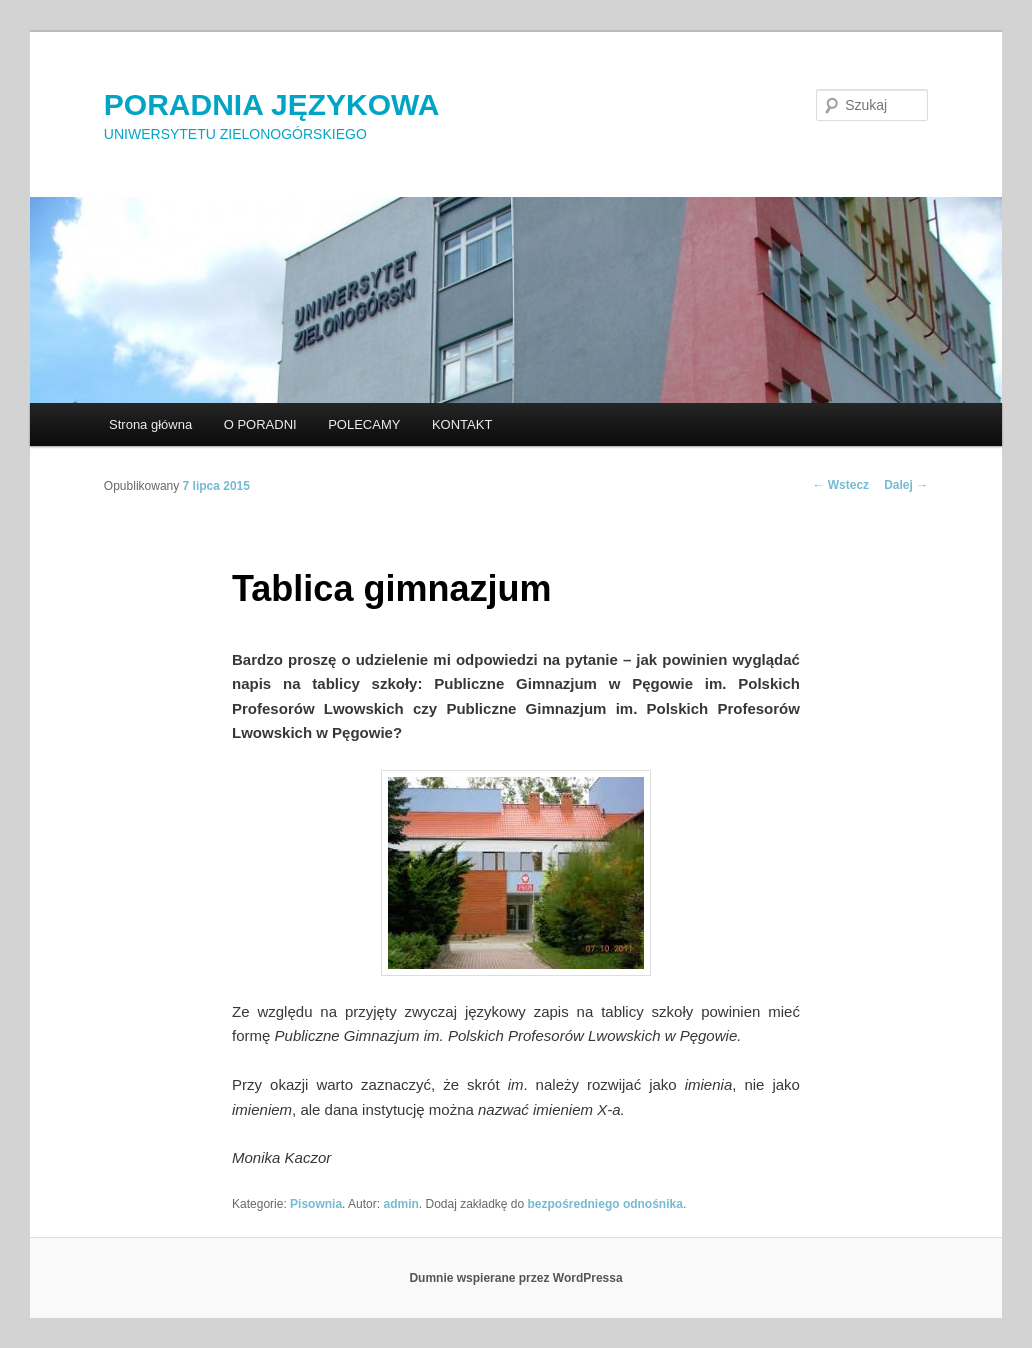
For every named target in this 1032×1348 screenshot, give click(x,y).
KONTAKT (462, 424)
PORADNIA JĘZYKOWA (272, 104)
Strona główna (150, 424)
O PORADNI (260, 424)
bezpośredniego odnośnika (605, 1204)
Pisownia (316, 1204)
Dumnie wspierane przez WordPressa (515, 1278)
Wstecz (840, 485)
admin (400, 1204)
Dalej (906, 485)
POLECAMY (364, 424)
